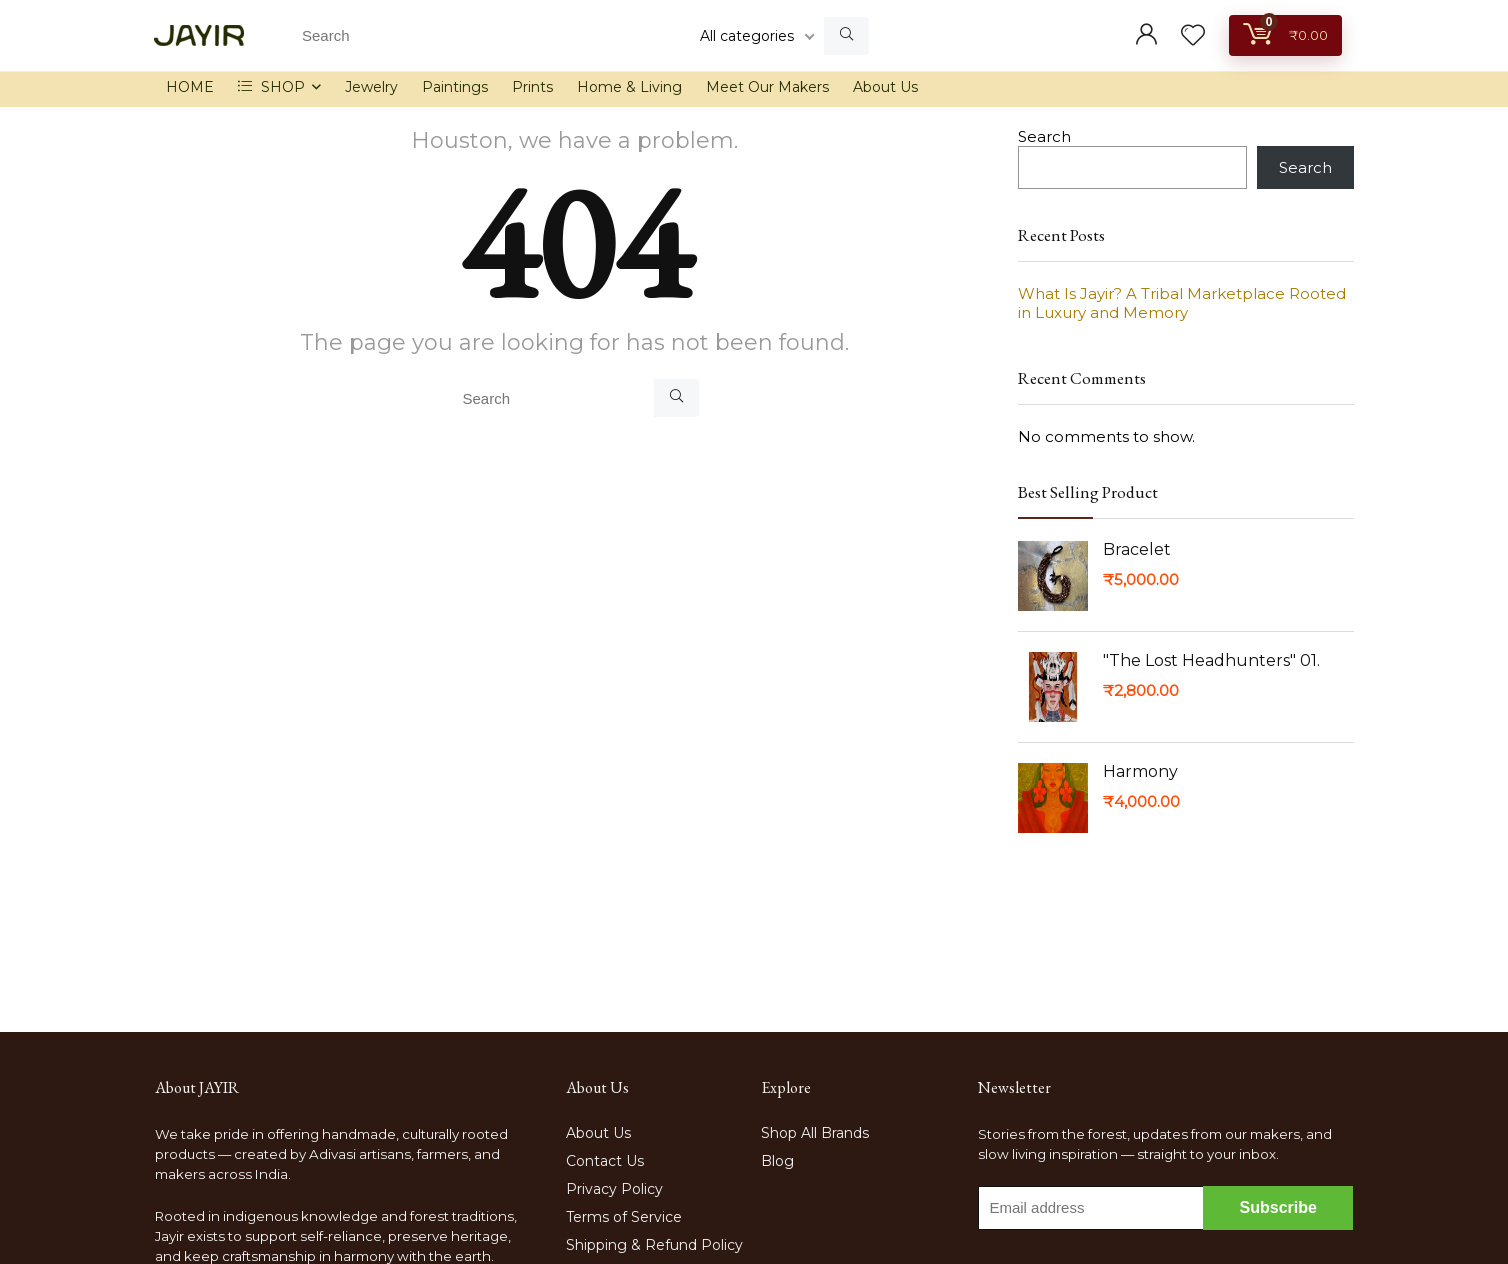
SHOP (271, 87)
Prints (532, 87)
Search (1044, 136)
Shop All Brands (815, 1133)
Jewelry (371, 87)
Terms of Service (624, 1217)
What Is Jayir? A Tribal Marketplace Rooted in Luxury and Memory (1182, 303)
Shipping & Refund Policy (654, 1245)
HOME (190, 87)
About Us (885, 87)
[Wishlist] (1193, 36)
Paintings (455, 87)
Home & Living (629, 87)
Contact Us (605, 1161)
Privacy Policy (614, 1189)
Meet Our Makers (767, 87)
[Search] (846, 36)
